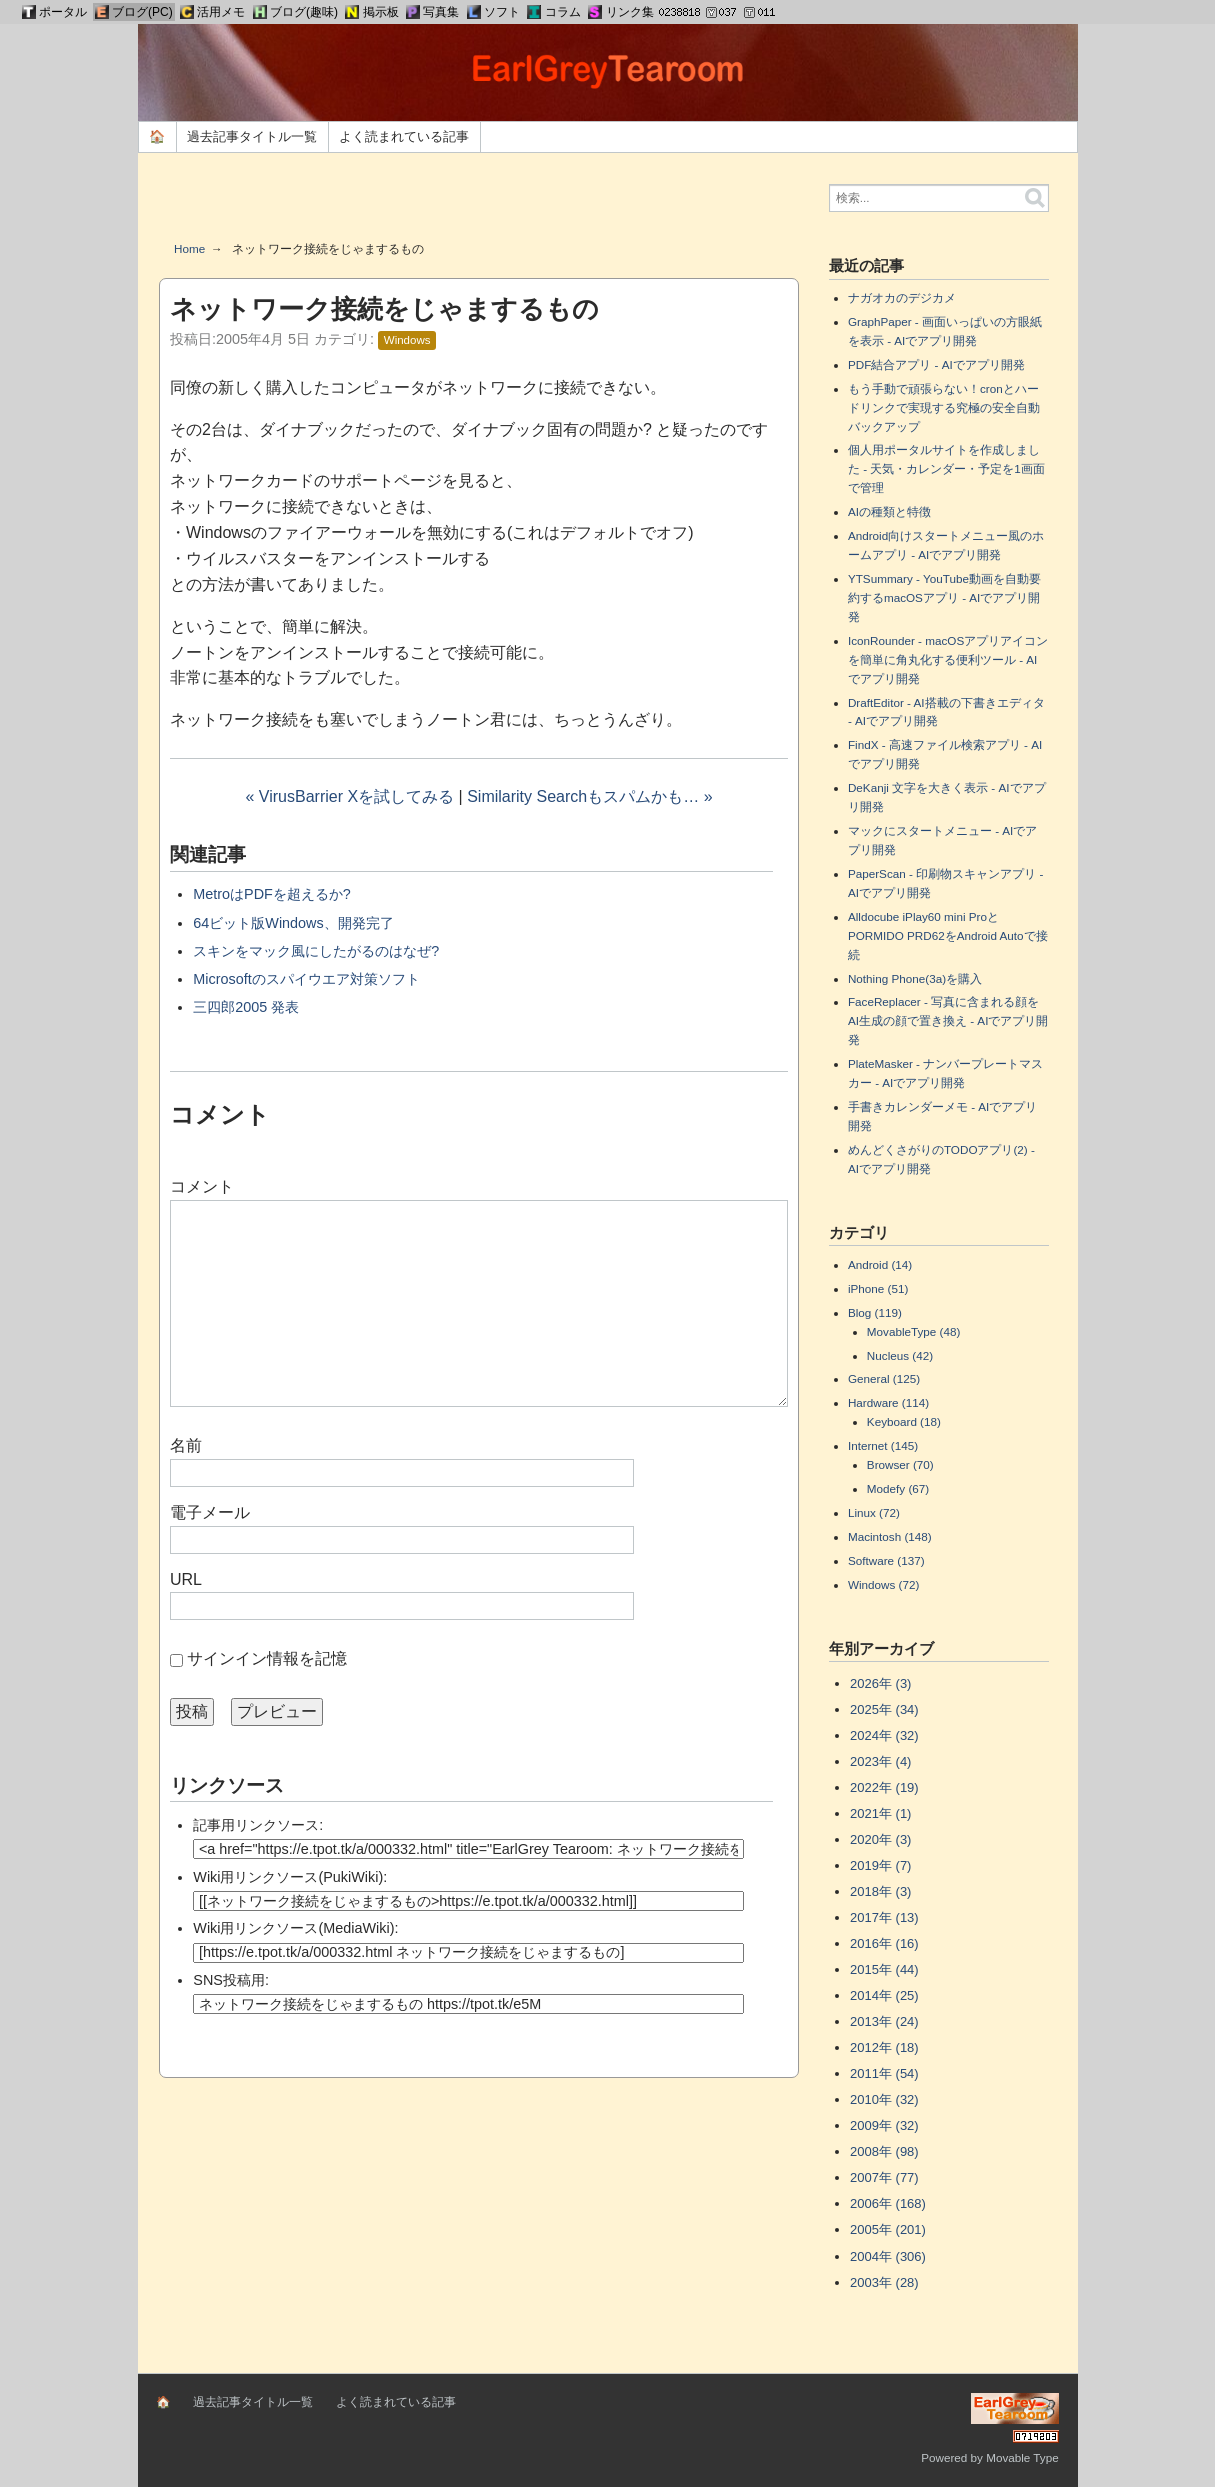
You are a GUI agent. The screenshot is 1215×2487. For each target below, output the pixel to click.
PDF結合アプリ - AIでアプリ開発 (936, 364)
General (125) (884, 1378)
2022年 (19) (884, 1787)
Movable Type (1022, 2457)
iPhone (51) (878, 1288)
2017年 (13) (884, 1917)
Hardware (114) (888, 1402)
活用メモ (221, 12)
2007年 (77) (884, 2177)
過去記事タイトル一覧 (252, 136)
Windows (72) (883, 1584)
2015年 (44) (884, 1969)
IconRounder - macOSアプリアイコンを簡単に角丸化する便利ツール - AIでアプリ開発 (948, 659)
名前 (186, 1445)
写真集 (441, 12)
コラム (563, 12)
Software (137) (886, 1560)
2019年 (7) (880, 1865)
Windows (407, 340)
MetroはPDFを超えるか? (272, 894)
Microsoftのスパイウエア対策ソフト (306, 979)
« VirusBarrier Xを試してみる (349, 796)
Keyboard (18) (904, 1421)
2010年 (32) (884, 2099)
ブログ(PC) (142, 12)
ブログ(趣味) (304, 12)
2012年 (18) (884, 2047)
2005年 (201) (888, 2229)
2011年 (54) (884, 2073)
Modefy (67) (898, 1488)
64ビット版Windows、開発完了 (293, 923)
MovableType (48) (914, 1331)
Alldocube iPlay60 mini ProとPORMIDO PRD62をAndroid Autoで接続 (948, 935)
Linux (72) (874, 1512)
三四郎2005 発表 (246, 1007)
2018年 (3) (880, 1891)
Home (189, 248)
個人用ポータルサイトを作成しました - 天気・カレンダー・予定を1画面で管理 (946, 468)
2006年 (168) (888, 2203)
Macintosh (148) (890, 1536)
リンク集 (630, 12)
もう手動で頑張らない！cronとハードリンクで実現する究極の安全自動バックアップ (944, 407)
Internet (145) (883, 1445)
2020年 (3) (880, 1839)
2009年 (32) (884, 2125)
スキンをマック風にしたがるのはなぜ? (316, 951)
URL (186, 1579)
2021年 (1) (880, 1813)
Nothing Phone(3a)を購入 (915, 978)
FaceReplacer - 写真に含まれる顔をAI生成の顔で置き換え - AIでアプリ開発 (948, 1020)
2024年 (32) (884, 1735)
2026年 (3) (880, 1683)
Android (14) (880, 1264)
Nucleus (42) (900, 1355)
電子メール (210, 1512)
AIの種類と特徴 (889, 511)
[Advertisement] (479, 204)
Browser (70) (900, 1464)
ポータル (63, 12)
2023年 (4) (880, 1761)
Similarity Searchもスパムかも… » (589, 796)
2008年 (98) (884, 2151)
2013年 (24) (884, 2021)
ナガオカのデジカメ (902, 297)
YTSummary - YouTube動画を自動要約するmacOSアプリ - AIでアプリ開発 (944, 597)
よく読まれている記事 (404, 136)
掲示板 (381, 12)
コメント (202, 1186)
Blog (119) (875, 1312)
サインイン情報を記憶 (267, 1658)
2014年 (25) (884, 1995)
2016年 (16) (884, 1943)
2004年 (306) (888, 2256)
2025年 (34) (884, 1709)
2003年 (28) (884, 2282)
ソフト (502, 12)
